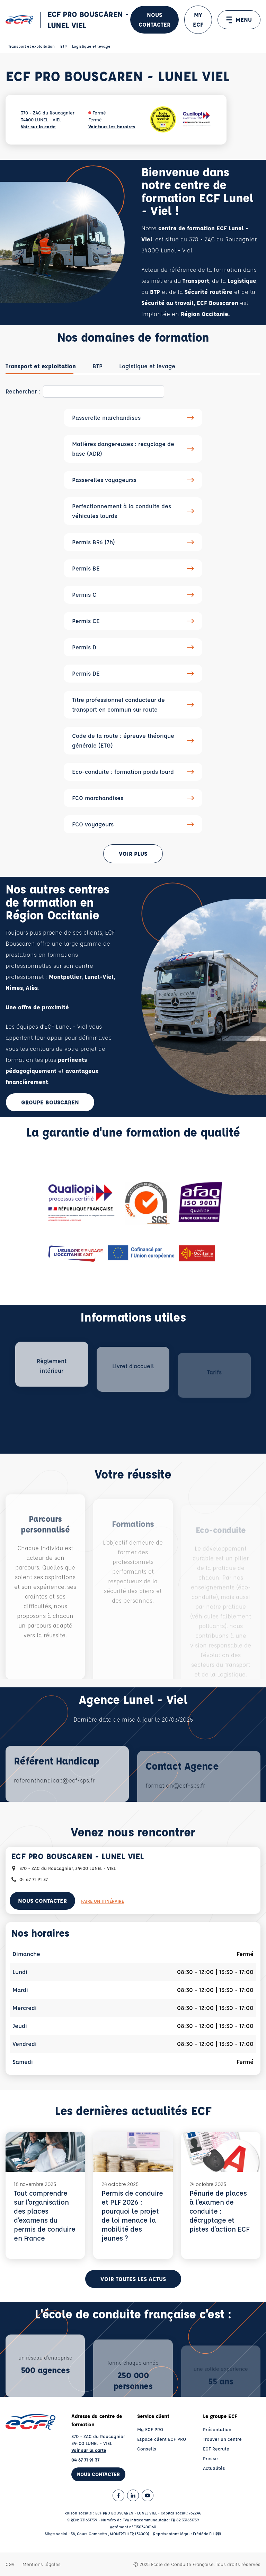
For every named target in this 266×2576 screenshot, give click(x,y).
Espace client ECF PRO (161, 2439)
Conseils (146, 2449)
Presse (210, 2458)
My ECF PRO (150, 2429)
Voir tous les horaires (111, 126)
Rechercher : (23, 391)
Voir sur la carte (38, 126)
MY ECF (198, 19)
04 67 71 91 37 (85, 2460)
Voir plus (133, 853)
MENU (239, 20)
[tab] (41, 366)
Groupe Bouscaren (50, 1102)
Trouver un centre (222, 2439)
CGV (10, 2564)
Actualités (214, 2468)
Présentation (217, 2429)
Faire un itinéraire (102, 1901)
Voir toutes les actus (133, 2278)
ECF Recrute (216, 2449)
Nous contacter (154, 19)
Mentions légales (42, 2564)
